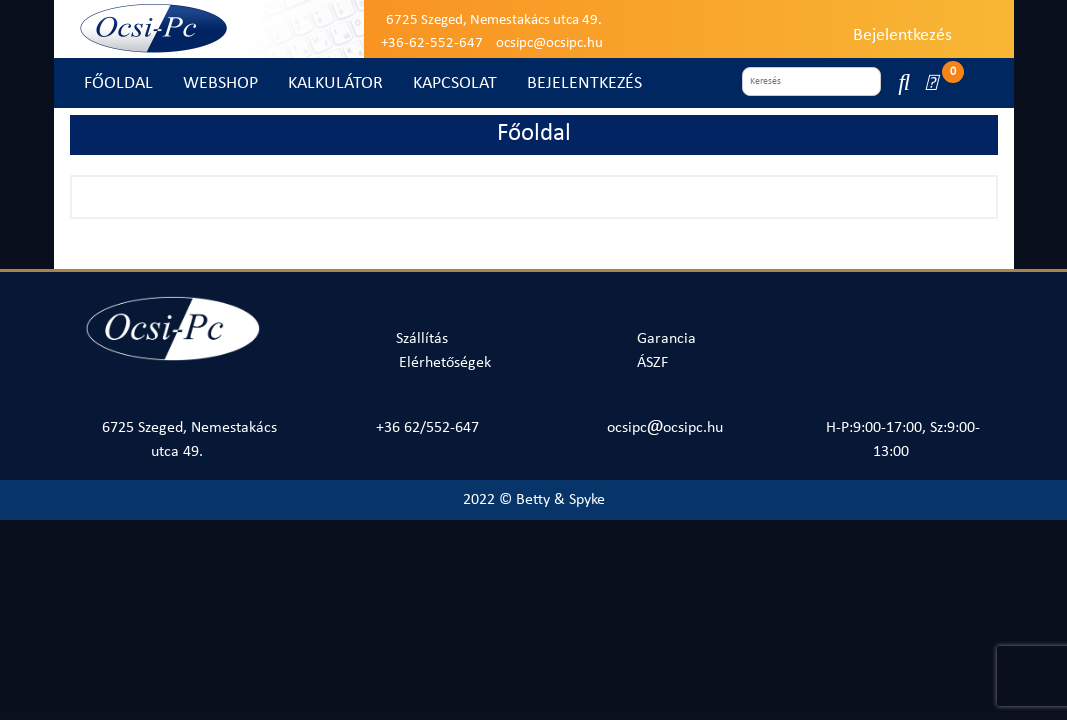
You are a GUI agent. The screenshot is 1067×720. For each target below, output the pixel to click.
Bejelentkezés (902, 35)
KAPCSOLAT (455, 83)
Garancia (666, 339)
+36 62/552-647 (427, 428)
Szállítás (422, 339)
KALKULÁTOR (335, 83)
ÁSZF (652, 363)
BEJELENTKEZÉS (584, 83)
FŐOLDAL (118, 83)
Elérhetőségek (445, 363)
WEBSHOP (220, 83)
